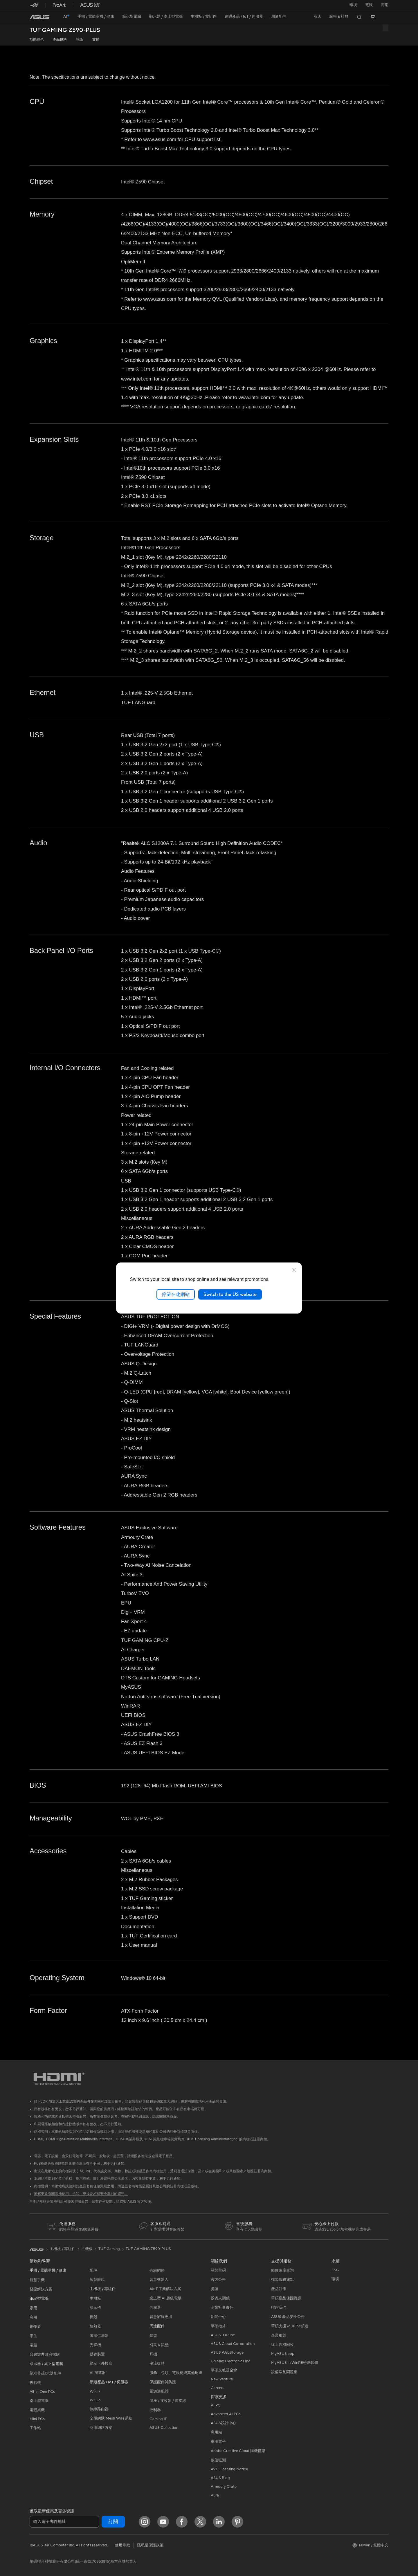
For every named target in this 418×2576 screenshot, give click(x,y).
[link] (39, 17)
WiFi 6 (95, 2400)
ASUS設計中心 (223, 2423)
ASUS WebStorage (227, 2352)
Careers (217, 2388)
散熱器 (95, 2326)
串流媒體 (157, 2363)
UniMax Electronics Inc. (231, 2361)
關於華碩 (218, 2270)
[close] (294, 1270)
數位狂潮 (218, 2460)
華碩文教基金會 (224, 2370)
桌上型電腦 (39, 2400)
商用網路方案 (101, 2427)
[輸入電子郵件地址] (64, 2522)
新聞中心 (218, 2316)
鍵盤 (153, 2335)
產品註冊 (278, 2289)
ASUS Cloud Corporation (233, 2343)
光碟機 (95, 2345)
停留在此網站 (176, 1294)
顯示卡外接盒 (101, 2363)
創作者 (35, 2326)
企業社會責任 (222, 2307)
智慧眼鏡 (97, 2279)
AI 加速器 (98, 2373)
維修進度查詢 (282, 2270)
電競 (33, 2345)
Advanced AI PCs (226, 2414)
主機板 (95, 2298)
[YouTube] (163, 2522)
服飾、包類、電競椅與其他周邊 (175, 2373)
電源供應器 (99, 2335)
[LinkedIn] (219, 2522)
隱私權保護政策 (150, 2545)
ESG (335, 2270)
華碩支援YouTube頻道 (289, 2326)
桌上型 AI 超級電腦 (165, 2298)
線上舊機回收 (282, 2344)
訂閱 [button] (113, 2522)
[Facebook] (182, 2522)
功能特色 (37, 39)
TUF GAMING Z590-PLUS (65, 30)
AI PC (216, 2405)
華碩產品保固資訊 (286, 2298)
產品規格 (60, 39)
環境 (353, 5)
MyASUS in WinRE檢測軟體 (294, 2362)
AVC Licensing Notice (229, 2469)
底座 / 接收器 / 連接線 (167, 2400)
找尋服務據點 (282, 2279)
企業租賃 (278, 2335)
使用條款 (122, 2545)
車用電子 (218, 2441)
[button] (369, 5)
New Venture (222, 2379)
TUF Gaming (109, 2249)
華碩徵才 (218, 2326)
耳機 (153, 2354)
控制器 (155, 2410)
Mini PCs (37, 2419)
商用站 (216, 2432)
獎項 (214, 2289)
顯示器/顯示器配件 (45, 2373)
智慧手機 (37, 2280)
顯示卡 (95, 2307)
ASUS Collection (163, 2427)
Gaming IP (158, 2419)
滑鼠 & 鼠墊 (159, 2345)
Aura (215, 2495)
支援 (95, 39)
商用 (33, 2317)
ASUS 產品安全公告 (288, 2316)
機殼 (93, 2317)
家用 (33, 2308)
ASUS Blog (220, 2478)
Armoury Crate (224, 2486)
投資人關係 (220, 2298)
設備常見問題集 (284, 2372)
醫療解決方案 (41, 2289)
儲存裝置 (97, 2354)
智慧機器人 (158, 2279)
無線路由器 (99, 2409)
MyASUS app (282, 2353)
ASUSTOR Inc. (223, 2335)
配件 (93, 2270)
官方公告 (218, 2279)
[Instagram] (144, 2522)
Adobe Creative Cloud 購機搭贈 (238, 2451)
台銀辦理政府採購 (45, 2354)
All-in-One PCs (42, 2391)
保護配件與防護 (162, 2382)
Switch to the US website (230, 1294)
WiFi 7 (95, 2391)
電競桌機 (37, 2410)
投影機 (35, 2382)
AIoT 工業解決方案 (165, 2289)
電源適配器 (158, 2391)
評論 (79, 39)
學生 (33, 2336)
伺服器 (155, 2307)
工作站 (35, 2428)
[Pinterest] (237, 2522)
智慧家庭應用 (160, 2316)
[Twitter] (200, 2522)
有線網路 (157, 2270)
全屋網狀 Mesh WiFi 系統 (111, 2418)
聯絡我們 (278, 2307)
